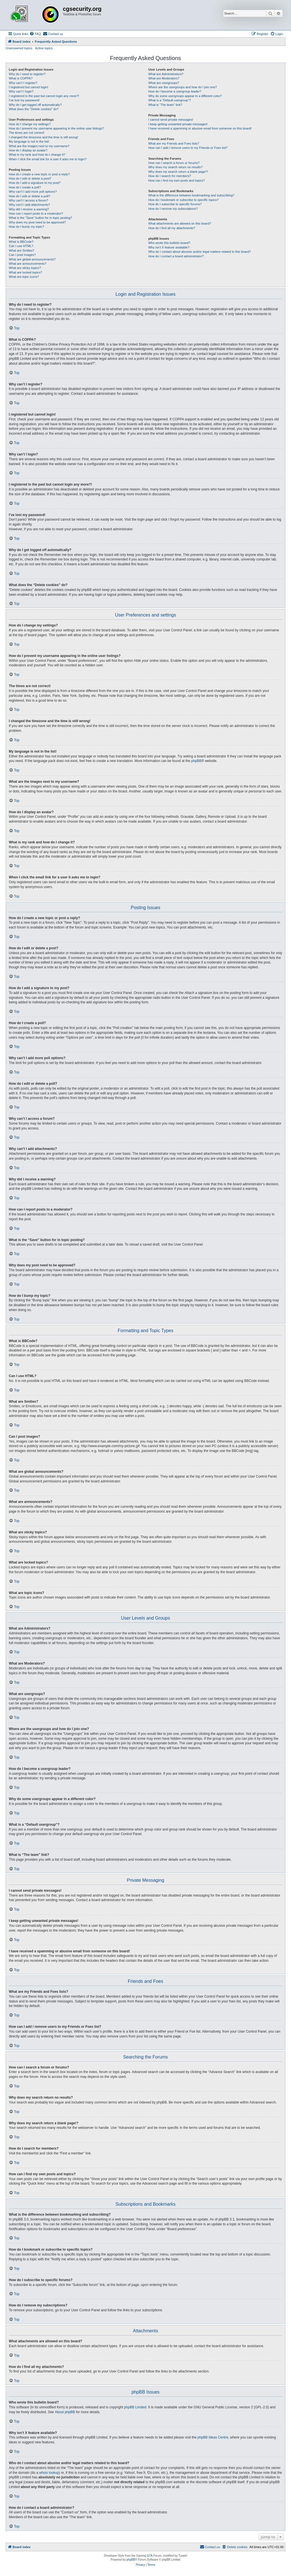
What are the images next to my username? (39, 146)
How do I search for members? (169, 176)
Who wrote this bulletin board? (169, 243)
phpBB (196, 761)
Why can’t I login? (21, 91)
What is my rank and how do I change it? (37, 154)
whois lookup (49, 2473)
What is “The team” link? (165, 104)
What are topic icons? (24, 276)
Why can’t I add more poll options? (33, 191)
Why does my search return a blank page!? (178, 171)
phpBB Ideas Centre (213, 2437)
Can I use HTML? (21, 246)
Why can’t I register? (23, 83)
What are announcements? (27, 263)
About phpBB (65, 2412)
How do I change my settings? (30, 124)
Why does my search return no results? (175, 167)
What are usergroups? (163, 83)
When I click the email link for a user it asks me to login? (47, 159)
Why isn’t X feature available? (169, 247)
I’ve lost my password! (24, 100)
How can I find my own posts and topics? (176, 180)
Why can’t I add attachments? (29, 204)
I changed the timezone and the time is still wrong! (43, 137)
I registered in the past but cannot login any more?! (44, 96)
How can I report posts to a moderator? (36, 213)
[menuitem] (35, 33)
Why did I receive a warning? (29, 209)
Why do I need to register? (27, 74)
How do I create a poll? (25, 187)
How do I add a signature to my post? (35, 182)
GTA (150, 2555)
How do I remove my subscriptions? (173, 208)
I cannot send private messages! (170, 119)
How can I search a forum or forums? (174, 163)
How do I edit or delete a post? (30, 178)
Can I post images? (22, 254)
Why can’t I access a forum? (28, 200)
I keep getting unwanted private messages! (178, 124)
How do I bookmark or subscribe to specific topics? (183, 200)
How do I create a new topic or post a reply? (39, 174)
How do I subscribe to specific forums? (175, 204)
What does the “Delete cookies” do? (34, 109)
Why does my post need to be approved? (37, 222)
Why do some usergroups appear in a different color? (185, 96)
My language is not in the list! (29, 141)
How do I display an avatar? (28, 150)
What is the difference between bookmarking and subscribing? (191, 195)
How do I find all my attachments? (171, 228)
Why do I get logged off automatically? (35, 104)
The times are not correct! (26, 132)
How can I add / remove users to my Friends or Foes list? (188, 147)
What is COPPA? (21, 78)
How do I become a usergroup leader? (174, 91)
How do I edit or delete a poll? (29, 196)
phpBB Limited (135, 2407)
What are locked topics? (25, 272)
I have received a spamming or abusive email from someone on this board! (200, 128)
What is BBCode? (21, 241)
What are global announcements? (32, 259)
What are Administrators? (166, 74)
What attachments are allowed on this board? (179, 223)
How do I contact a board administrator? (176, 256)
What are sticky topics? (25, 268)
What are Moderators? (163, 78)
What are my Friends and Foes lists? (173, 143)
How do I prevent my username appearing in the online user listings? (56, 128)
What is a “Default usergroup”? (169, 100)
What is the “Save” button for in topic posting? (40, 217)
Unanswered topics (19, 48)
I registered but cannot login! (28, 87)
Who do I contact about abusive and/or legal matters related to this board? (199, 251)
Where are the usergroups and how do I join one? (182, 87)
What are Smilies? (21, 250)
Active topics (44, 48)
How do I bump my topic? (26, 226)
